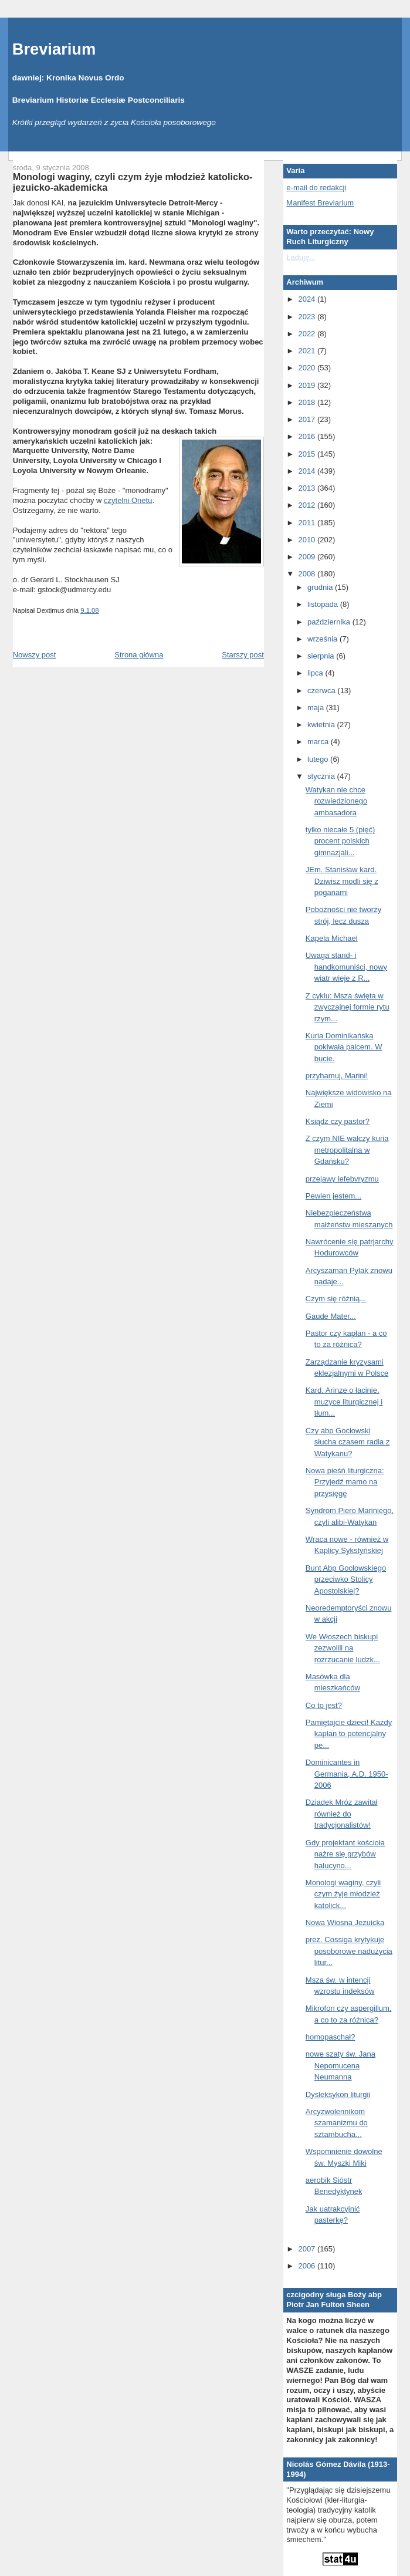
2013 (307, 488)
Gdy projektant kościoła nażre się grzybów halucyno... (345, 1854)
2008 (307, 573)
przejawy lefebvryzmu (342, 1178)
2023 (307, 316)
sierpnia (321, 655)
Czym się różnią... (336, 1298)
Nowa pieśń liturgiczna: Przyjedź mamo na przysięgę (345, 1482)
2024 (307, 299)
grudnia (321, 587)
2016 (307, 436)
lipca (316, 673)
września (323, 638)
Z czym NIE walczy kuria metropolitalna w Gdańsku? (347, 1150)
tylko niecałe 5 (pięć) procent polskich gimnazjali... (340, 841)
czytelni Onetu (128, 500)
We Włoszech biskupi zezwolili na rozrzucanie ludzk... (343, 1648)
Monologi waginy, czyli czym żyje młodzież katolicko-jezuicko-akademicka (133, 182)
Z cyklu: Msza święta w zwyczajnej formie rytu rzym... (347, 1007)
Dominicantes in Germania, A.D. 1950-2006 (347, 1774)
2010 (307, 539)
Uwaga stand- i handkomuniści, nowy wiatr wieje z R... (346, 967)
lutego (318, 759)
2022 (307, 333)
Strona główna (138, 654)
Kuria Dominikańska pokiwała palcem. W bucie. (344, 1047)
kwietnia (322, 724)
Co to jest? (324, 1705)
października (330, 621)
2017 (307, 419)
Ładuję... (301, 257)
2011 (307, 522)
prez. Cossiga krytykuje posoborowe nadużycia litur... (349, 1951)
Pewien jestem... (333, 1195)
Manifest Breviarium (320, 202)
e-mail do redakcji (316, 187)
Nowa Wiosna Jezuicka (345, 1922)
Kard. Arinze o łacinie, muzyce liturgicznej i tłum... (344, 1401)
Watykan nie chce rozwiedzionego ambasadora (336, 801)
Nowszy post (34, 654)
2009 (307, 556)
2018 (307, 402)
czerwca (322, 690)
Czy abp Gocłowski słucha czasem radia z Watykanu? (348, 1442)
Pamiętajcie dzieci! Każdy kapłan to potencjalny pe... (349, 1734)
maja (316, 707)
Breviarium (54, 49)
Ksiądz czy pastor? (338, 1121)
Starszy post (243, 654)
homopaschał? (330, 2037)
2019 (307, 385)
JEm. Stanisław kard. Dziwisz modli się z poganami (342, 881)
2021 (307, 350)
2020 (307, 367)
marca (319, 741)
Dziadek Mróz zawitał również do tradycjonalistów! (342, 1813)
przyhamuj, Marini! (337, 1075)
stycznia (322, 776)
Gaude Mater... (331, 1316)
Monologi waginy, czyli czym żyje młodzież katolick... (343, 1894)
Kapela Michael (332, 938)
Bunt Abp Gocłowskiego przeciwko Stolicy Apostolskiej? (346, 1579)
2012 (307, 505)
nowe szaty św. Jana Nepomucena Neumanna (340, 2065)
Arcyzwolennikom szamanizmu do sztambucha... (337, 2123)
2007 (307, 2248)
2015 (307, 454)
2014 (307, 471)
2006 (307, 2265)
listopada (323, 604)
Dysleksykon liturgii (338, 2094)
